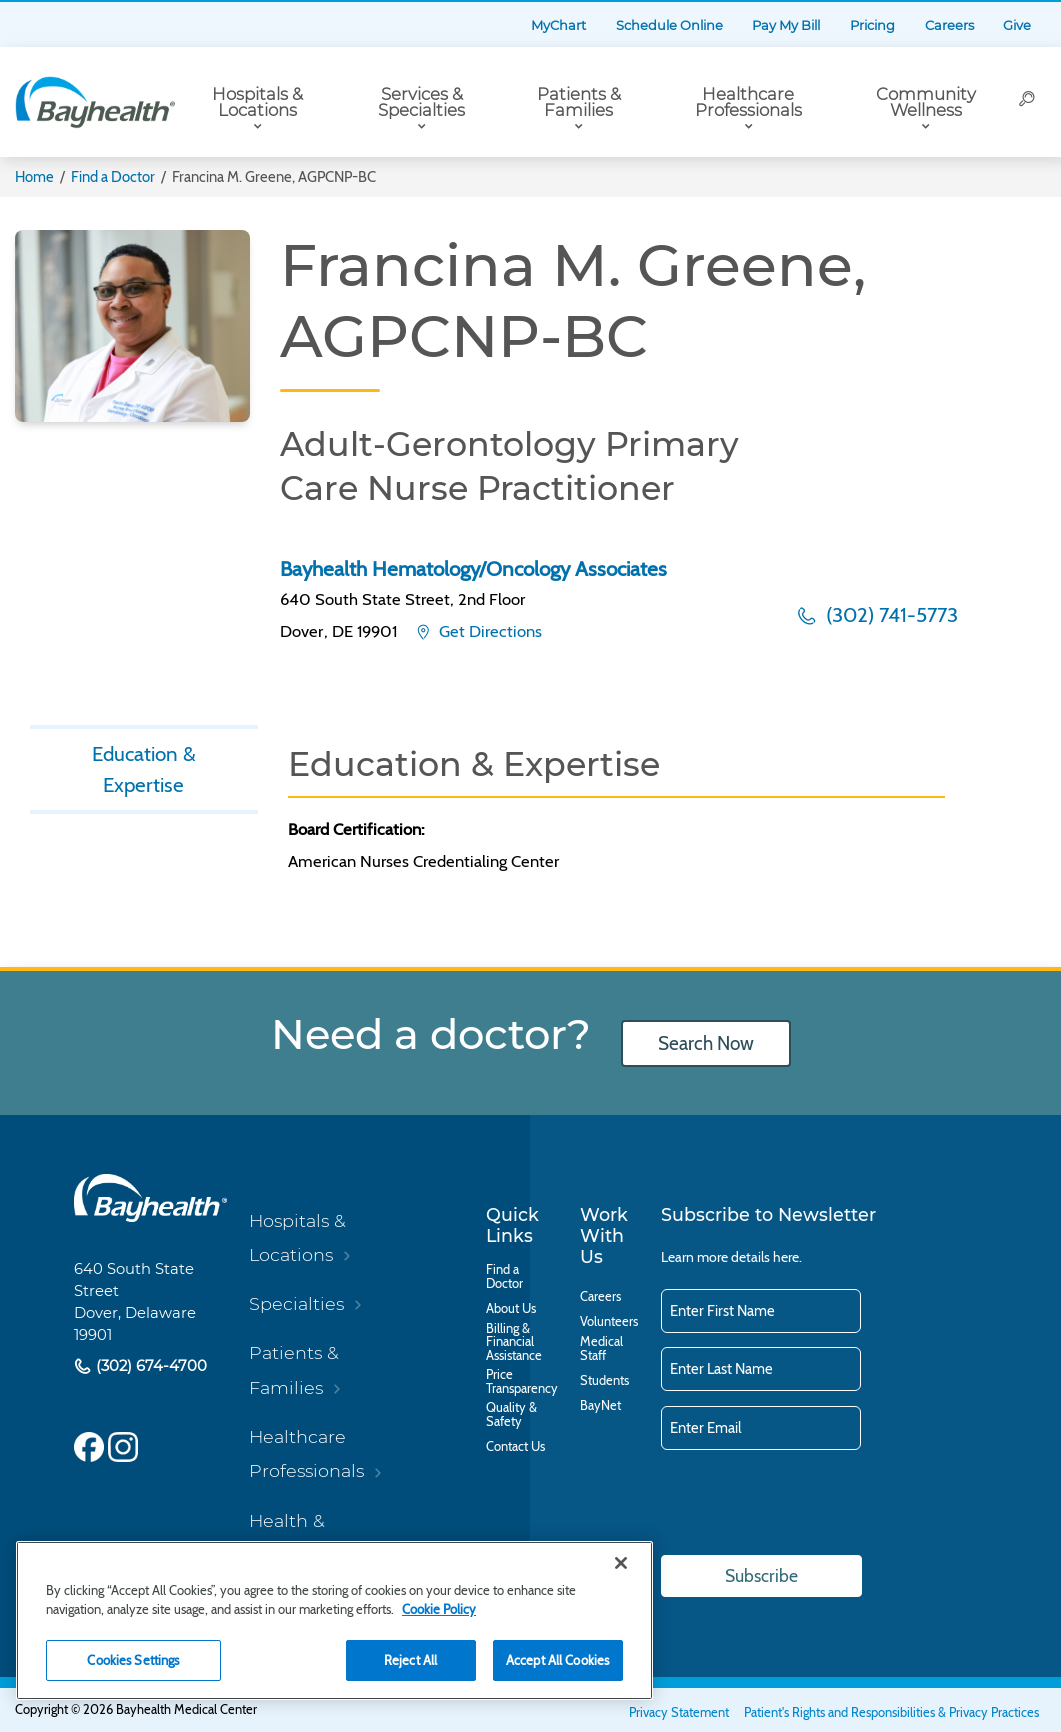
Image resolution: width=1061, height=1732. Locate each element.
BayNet (600, 1406)
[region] (334, 1620)
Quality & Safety (511, 1415)
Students (604, 1381)
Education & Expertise (143, 770)
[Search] (1027, 102)
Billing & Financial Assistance (514, 1343)
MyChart (558, 25)
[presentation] (813, 1504)
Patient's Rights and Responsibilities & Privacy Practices (891, 1712)
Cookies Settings (133, 1660)
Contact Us (515, 1447)
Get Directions (488, 631)
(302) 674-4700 (149, 1366)
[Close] (621, 1563)
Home (34, 177)
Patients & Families (579, 102)
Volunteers (609, 1322)
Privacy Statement (679, 1712)
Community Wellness (926, 102)
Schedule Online (669, 25)
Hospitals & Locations (257, 102)
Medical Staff (601, 1349)
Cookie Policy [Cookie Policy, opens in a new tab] (439, 1609)
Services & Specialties (421, 102)
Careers (949, 25)
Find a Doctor (113, 177)
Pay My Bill (786, 25)
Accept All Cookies (557, 1660)
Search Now (706, 1043)
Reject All (410, 1660)
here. (787, 1257)
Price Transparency (522, 1382)
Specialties (296, 1303)
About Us (511, 1309)
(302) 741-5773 (889, 614)
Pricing (872, 25)
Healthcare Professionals (748, 102)
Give (1017, 25)
